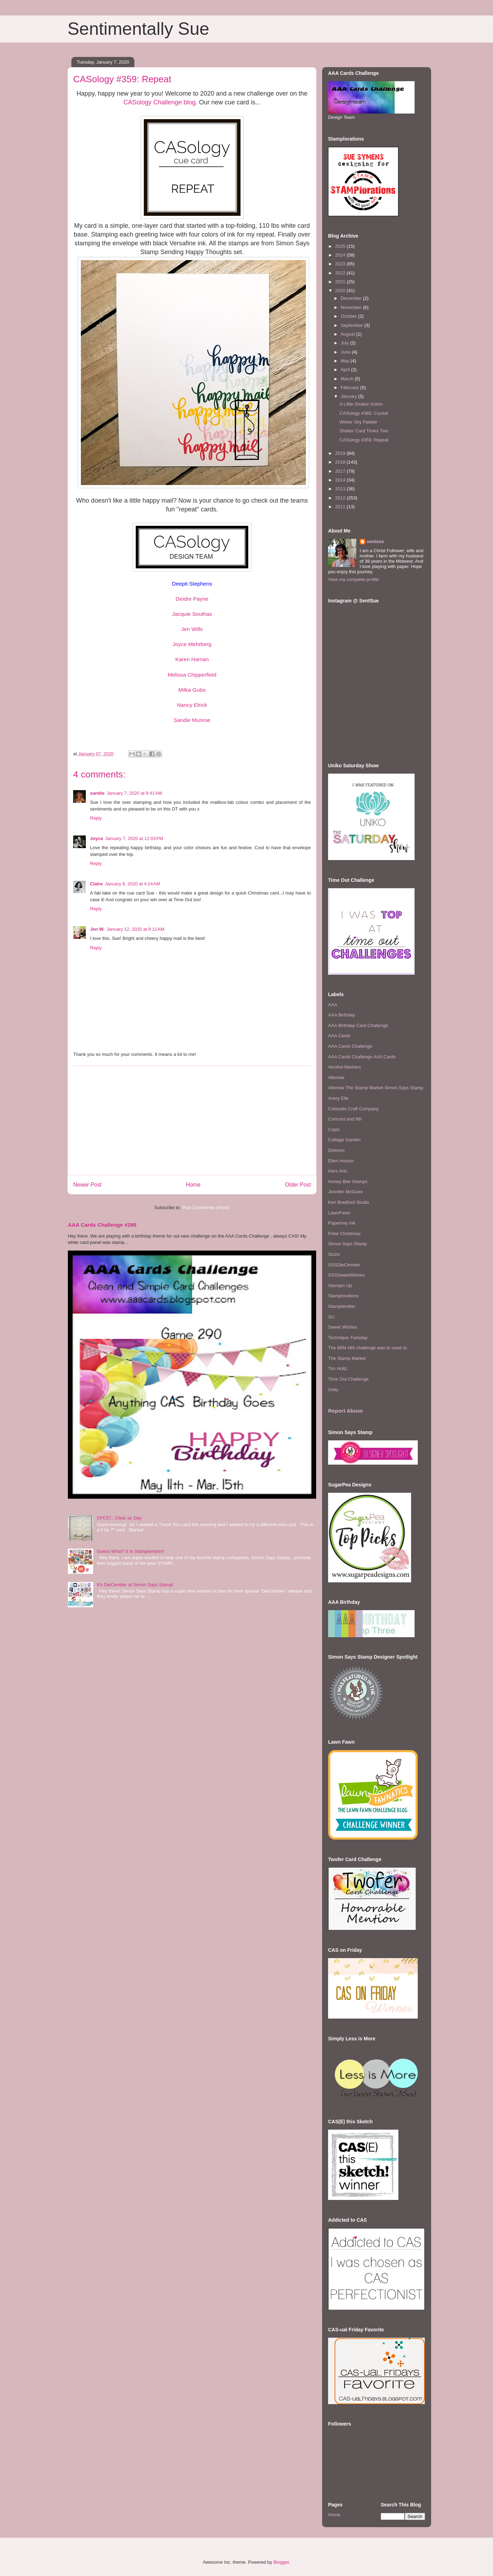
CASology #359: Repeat (363, 440)
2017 (341, 471)
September (352, 325)
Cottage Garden (344, 1139)
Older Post (298, 1185)
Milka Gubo (192, 690)
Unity (333, 1389)
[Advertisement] (192, 1120)
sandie (97, 793)
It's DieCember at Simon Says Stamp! (135, 1584)
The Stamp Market (347, 1358)
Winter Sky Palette (358, 422)
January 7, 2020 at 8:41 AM (134, 793)
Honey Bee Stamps (347, 1181)
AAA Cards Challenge (350, 1046)
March (348, 378)
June (346, 352)
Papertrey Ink (341, 1223)
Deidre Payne (191, 599)
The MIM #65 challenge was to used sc (367, 1347)
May (346, 360)
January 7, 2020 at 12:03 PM (134, 838)
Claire (96, 883)
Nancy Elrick (192, 705)
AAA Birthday (341, 1015)
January (349, 396)
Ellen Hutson (341, 1160)
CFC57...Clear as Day (119, 1518)
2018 (341, 462)
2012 (341, 498)
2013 (341, 488)
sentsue (375, 541)
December (352, 298)
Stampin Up (340, 1285)
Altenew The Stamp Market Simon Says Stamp (375, 1087)
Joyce (96, 838)
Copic (334, 1129)
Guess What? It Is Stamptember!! (130, 1551)
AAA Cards (339, 1035)
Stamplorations (343, 1295)
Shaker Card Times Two (363, 430)
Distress (336, 1150)
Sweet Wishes (342, 1327)
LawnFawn (339, 1212)
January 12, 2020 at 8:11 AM (135, 929)
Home (193, 1185)
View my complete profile (353, 579)
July (345, 343)
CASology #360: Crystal (363, 413)
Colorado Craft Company (353, 1108)
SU (331, 1316)
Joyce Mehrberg (192, 644)
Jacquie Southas (192, 614)
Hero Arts (337, 1171)
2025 (341, 246)
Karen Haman (192, 659)
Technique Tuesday (347, 1337)
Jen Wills (192, 629)
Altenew (336, 1077)
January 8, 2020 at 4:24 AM (132, 883)
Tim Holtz (337, 1368)
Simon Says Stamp (347, 1243)
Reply (96, 818)
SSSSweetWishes (346, 1275)
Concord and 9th (345, 1119)
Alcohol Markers (344, 1067)
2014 (341, 480)
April (346, 369)
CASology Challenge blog (159, 102)
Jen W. (97, 929)
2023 (341, 263)
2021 (341, 281)
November (352, 307)
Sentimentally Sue (138, 29)
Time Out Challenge (348, 1379)
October (349, 316)
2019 (341, 453)
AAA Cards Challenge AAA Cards (362, 1056)
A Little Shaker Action (361, 404)
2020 (341, 290)
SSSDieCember (344, 1264)
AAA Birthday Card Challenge (358, 1025)
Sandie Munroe (192, 720)
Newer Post (87, 1185)
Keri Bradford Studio (348, 1202)
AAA (332, 1004)
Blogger (281, 2562)
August (348, 334)
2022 (341, 273)
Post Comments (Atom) (206, 1207)
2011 (341, 506)
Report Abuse (345, 1411)
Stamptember (342, 1306)
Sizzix (334, 1254)
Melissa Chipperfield (192, 675)
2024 (341, 255)
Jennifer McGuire (345, 1191)
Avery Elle (338, 1098)
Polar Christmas (344, 1233)
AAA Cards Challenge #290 (102, 1225)
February (350, 387)
